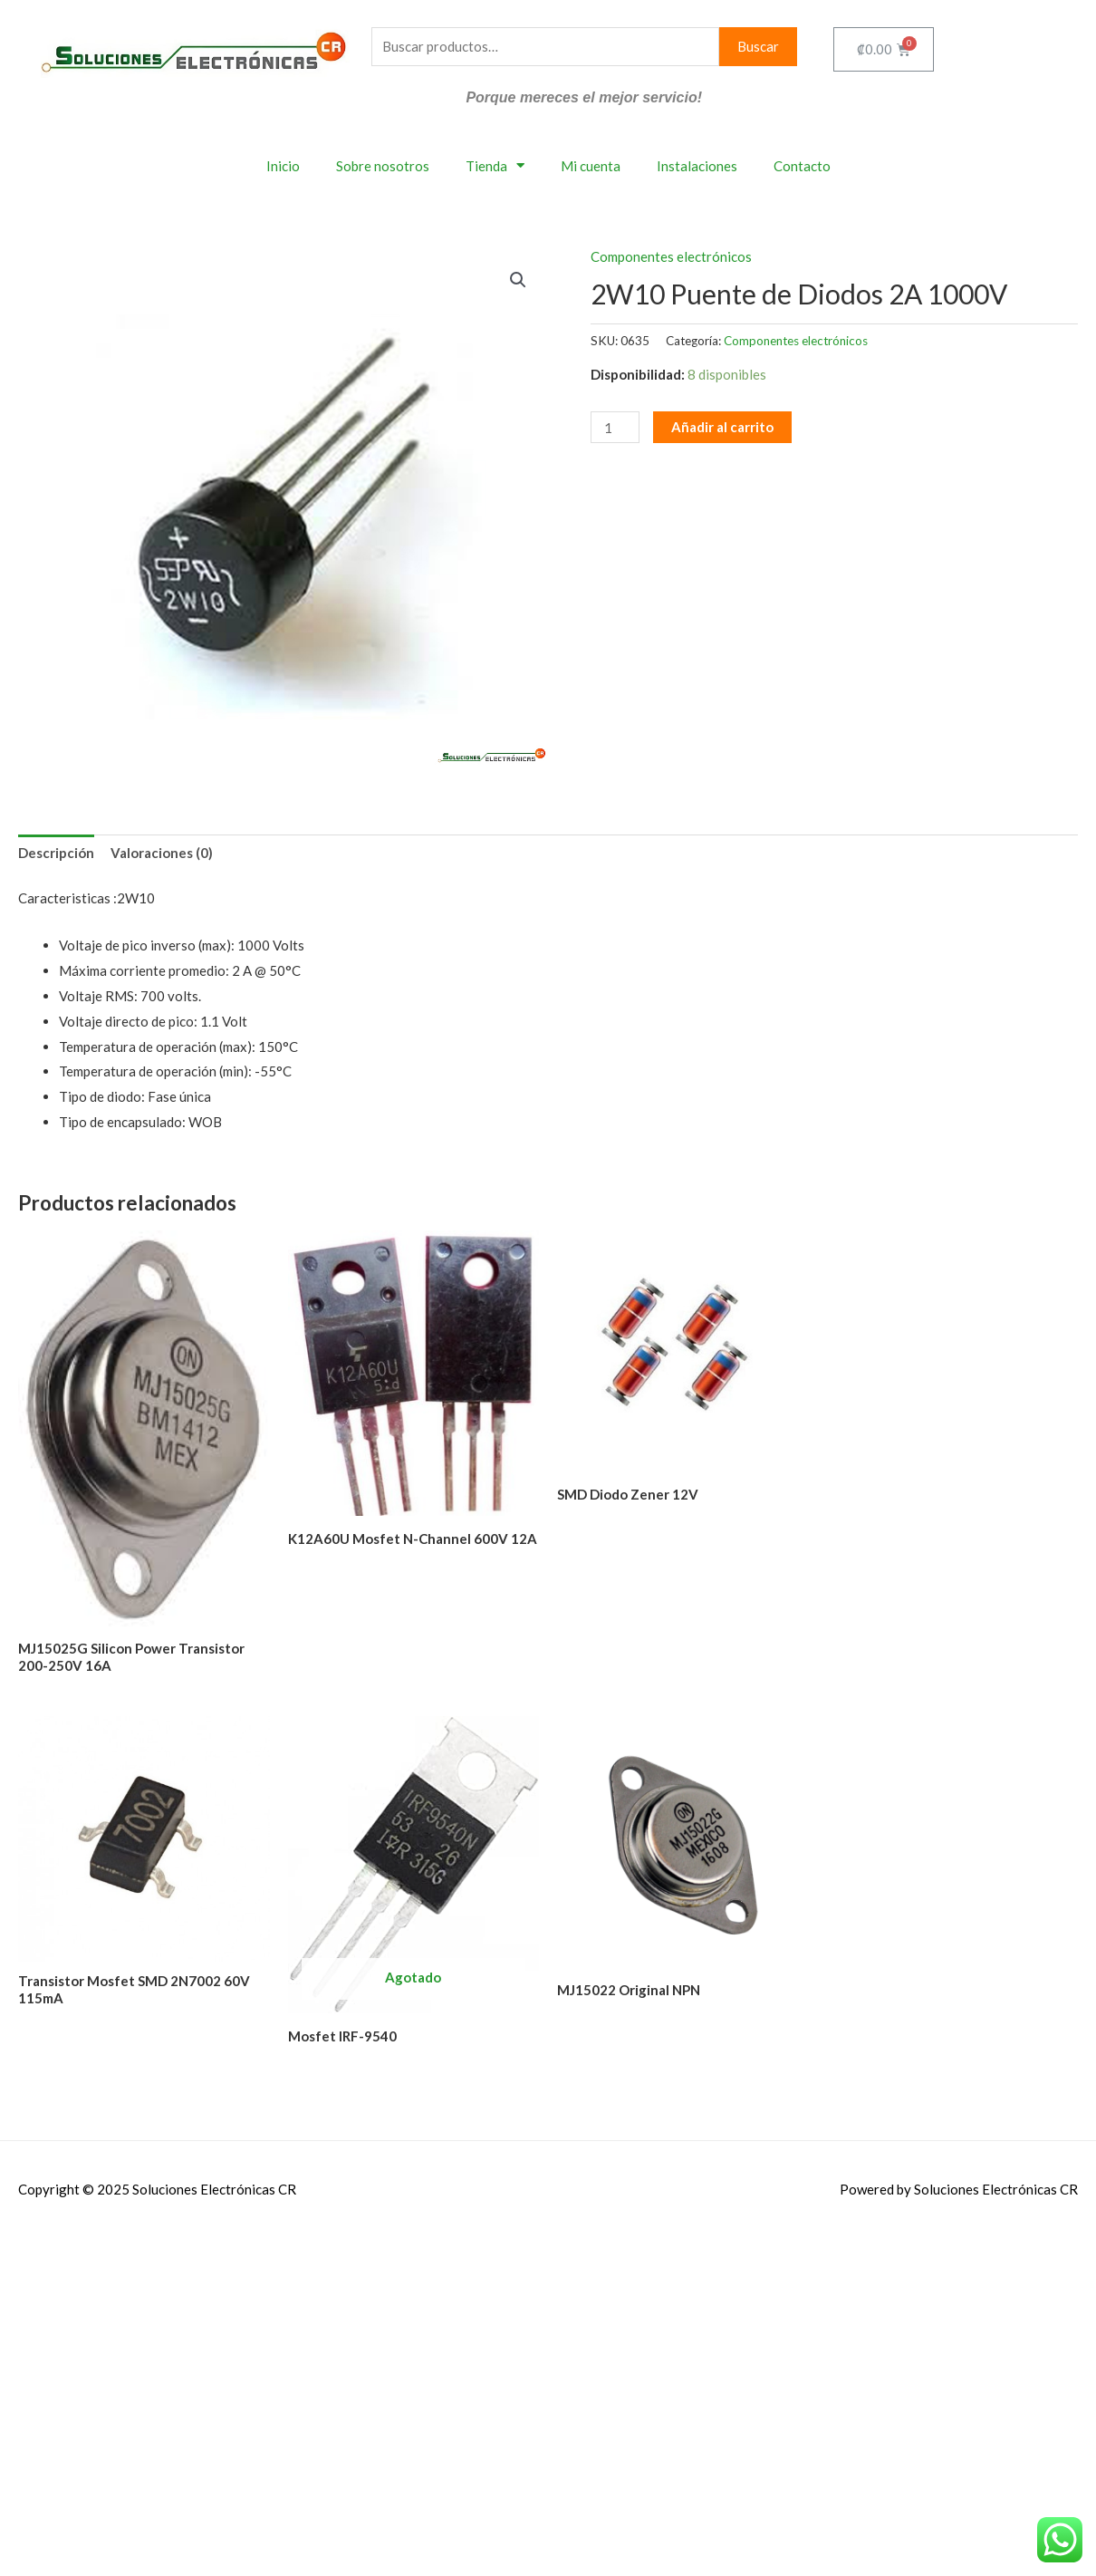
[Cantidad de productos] (615, 427)
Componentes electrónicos (671, 256)
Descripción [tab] (56, 852)
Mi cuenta (590, 166)
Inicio (283, 166)
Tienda (495, 165)
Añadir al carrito (722, 427)
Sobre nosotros (382, 166)
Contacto (802, 166)
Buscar (758, 46)
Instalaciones (697, 166)
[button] (518, 280)
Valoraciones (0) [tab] (162, 852)
